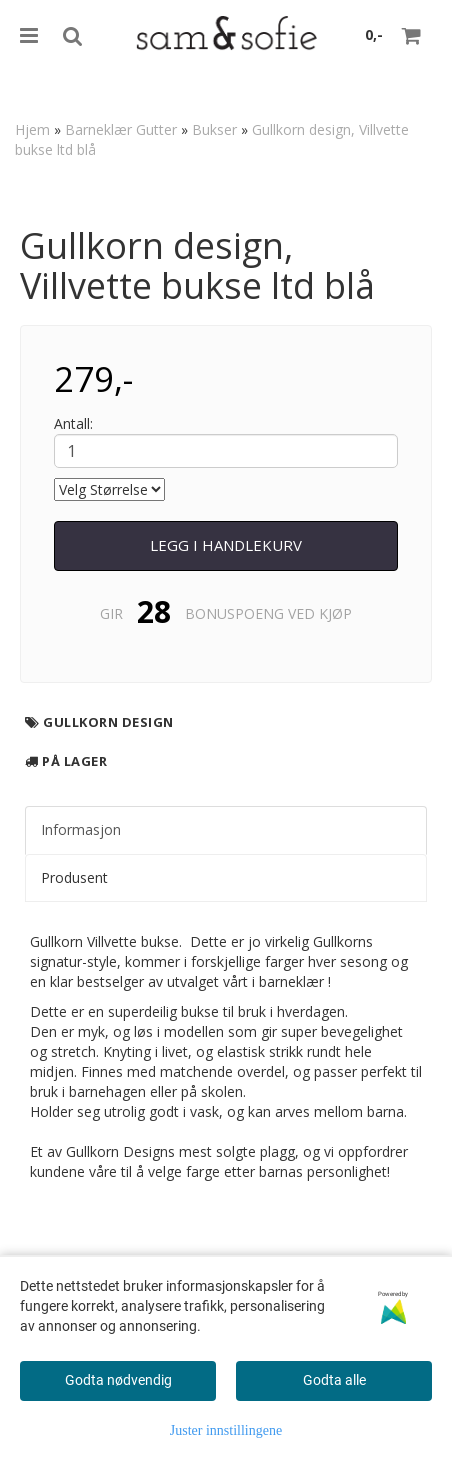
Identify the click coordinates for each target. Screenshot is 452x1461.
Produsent (74, 877)
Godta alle (334, 1380)
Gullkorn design (108, 722)
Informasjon (81, 829)
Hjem (32, 129)
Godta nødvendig (118, 1380)
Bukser (214, 129)
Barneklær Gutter (121, 129)
